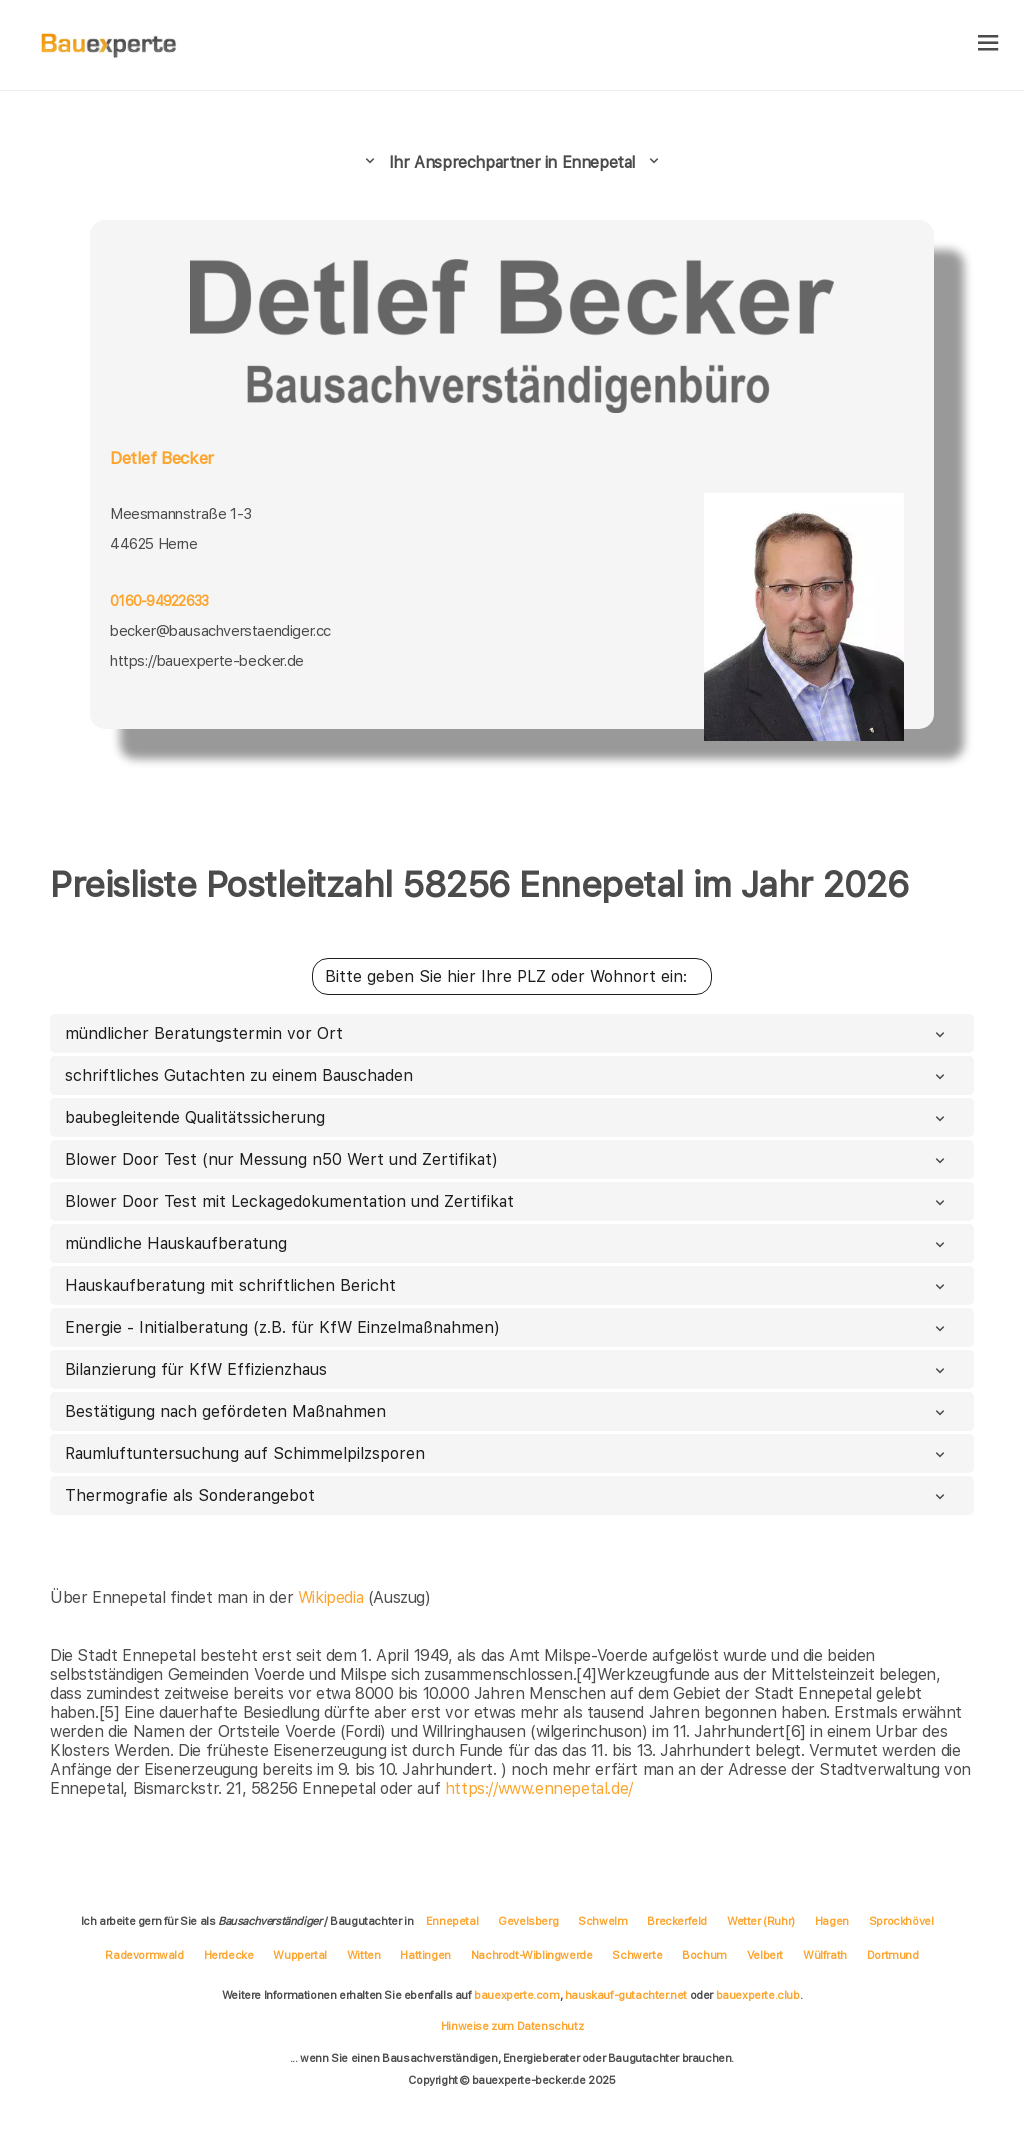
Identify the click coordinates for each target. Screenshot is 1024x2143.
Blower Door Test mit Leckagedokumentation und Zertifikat (507, 1201)
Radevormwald (144, 1955)
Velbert (765, 1955)
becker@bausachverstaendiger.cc (220, 631)
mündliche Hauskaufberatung (507, 1243)
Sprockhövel (901, 1921)
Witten (364, 1955)
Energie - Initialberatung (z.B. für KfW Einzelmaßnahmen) (507, 1327)
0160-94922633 (159, 601)
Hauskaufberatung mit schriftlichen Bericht (507, 1285)
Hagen (832, 1921)
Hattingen (425, 1955)
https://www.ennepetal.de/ (539, 1788)
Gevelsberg (528, 1921)
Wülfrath (825, 1955)
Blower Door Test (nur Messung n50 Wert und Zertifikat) (507, 1159)
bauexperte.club (758, 1995)
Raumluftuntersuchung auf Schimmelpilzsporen (507, 1453)
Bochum (704, 1955)
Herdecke (229, 1955)
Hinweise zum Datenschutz (512, 2026)
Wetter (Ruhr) (761, 1921)
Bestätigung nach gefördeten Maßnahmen (507, 1411)
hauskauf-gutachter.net (626, 1995)
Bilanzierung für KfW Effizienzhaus (507, 1369)
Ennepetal (452, 1921)
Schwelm (602, 1921)
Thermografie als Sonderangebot (507, 1495)
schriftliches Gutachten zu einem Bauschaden (507, 1075)
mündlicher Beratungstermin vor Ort (507, 1033)
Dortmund (893, 1955)
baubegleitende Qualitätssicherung (507, 1117)
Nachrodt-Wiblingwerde (532, 1955)
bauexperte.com (516, 1995)
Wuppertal (299, 1955)
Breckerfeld (677, 1921)
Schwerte (637, 1955)
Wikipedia (333, 1597)
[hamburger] (988, 44)
